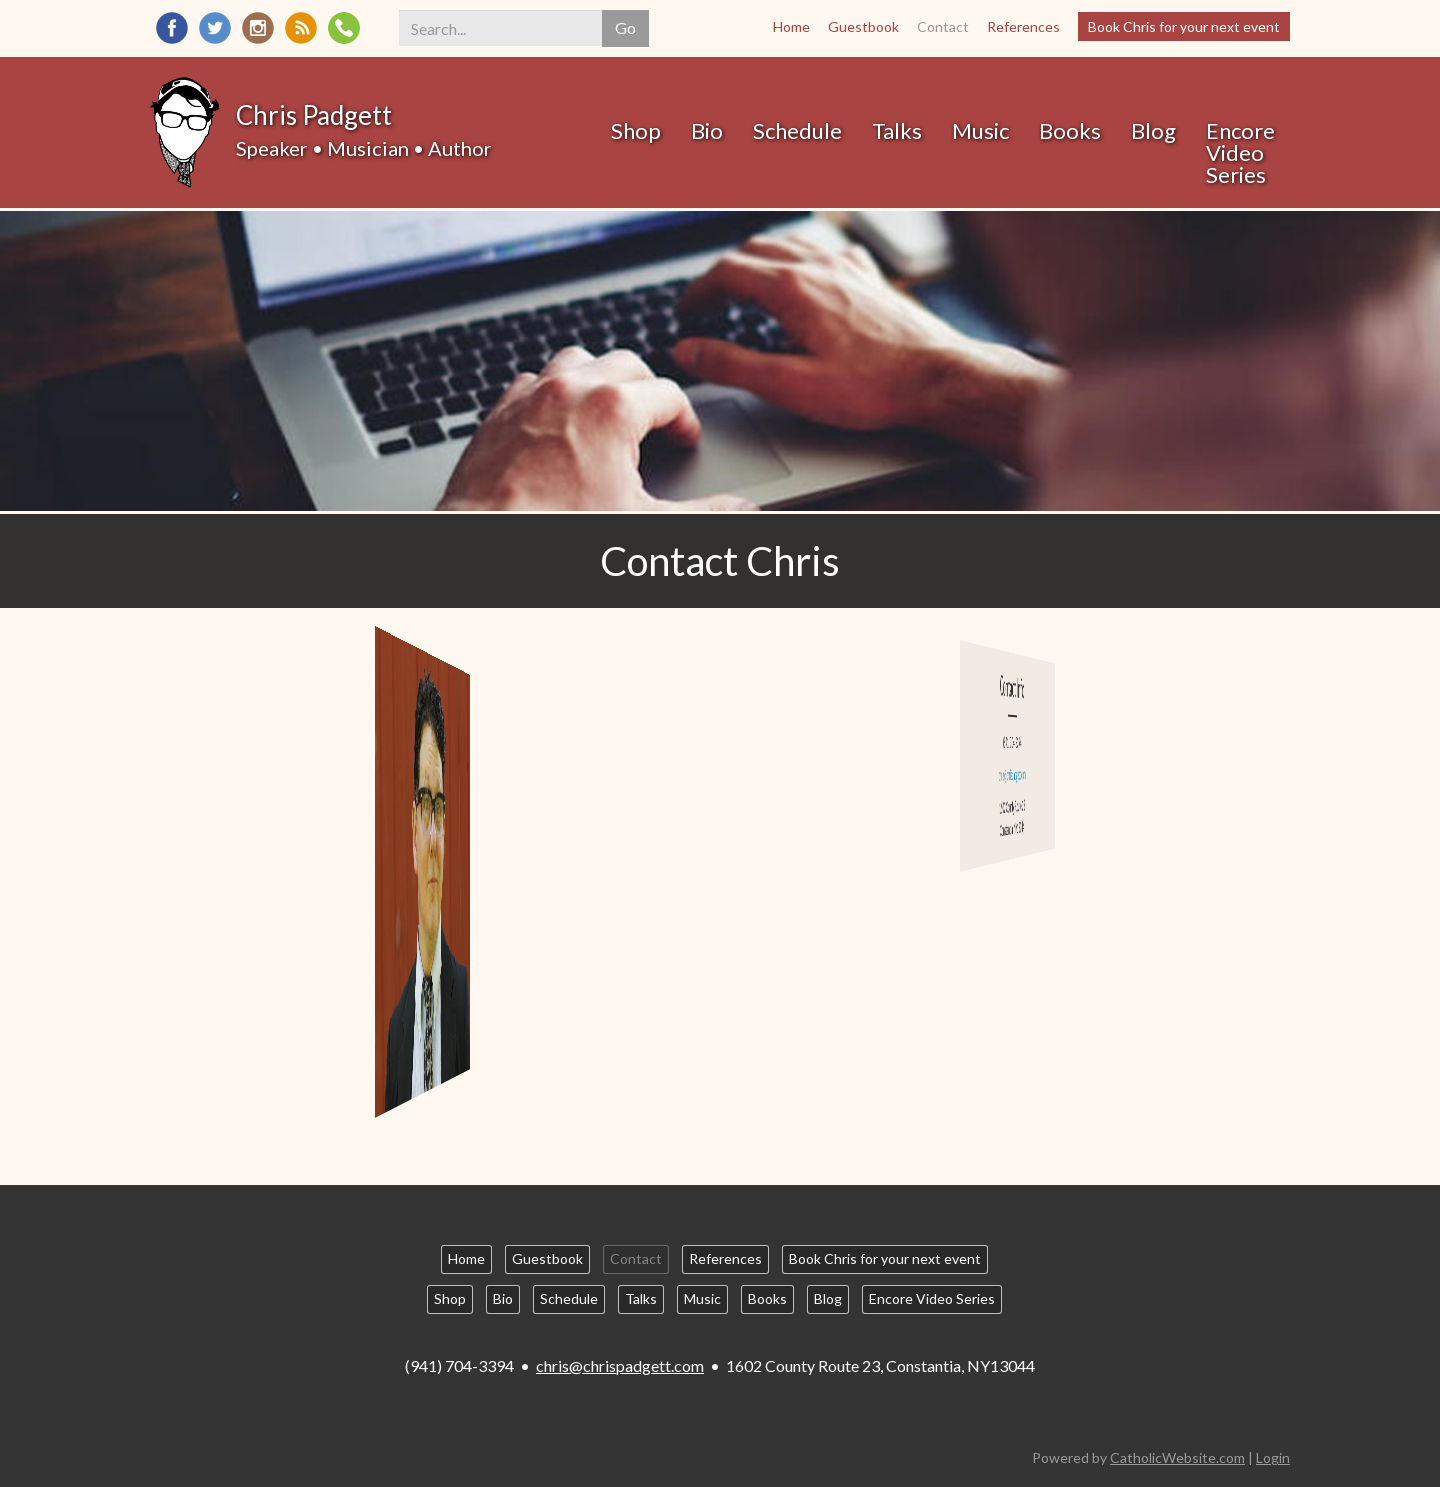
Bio (707, 130)
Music (980, 130)
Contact (943, 26)
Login (1273, 1457)
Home (791, 26)
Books (1070, 130)
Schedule (797, 130)
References (1023, 26)
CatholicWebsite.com (1177, 1457)
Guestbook (863, 26)
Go (625, 27)
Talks (897, 130)
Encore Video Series (1240, 152)
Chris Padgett (314, 115)
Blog (1153, 130)
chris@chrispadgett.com (620, 1365)
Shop (636, 130)
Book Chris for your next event (1184, 26)
